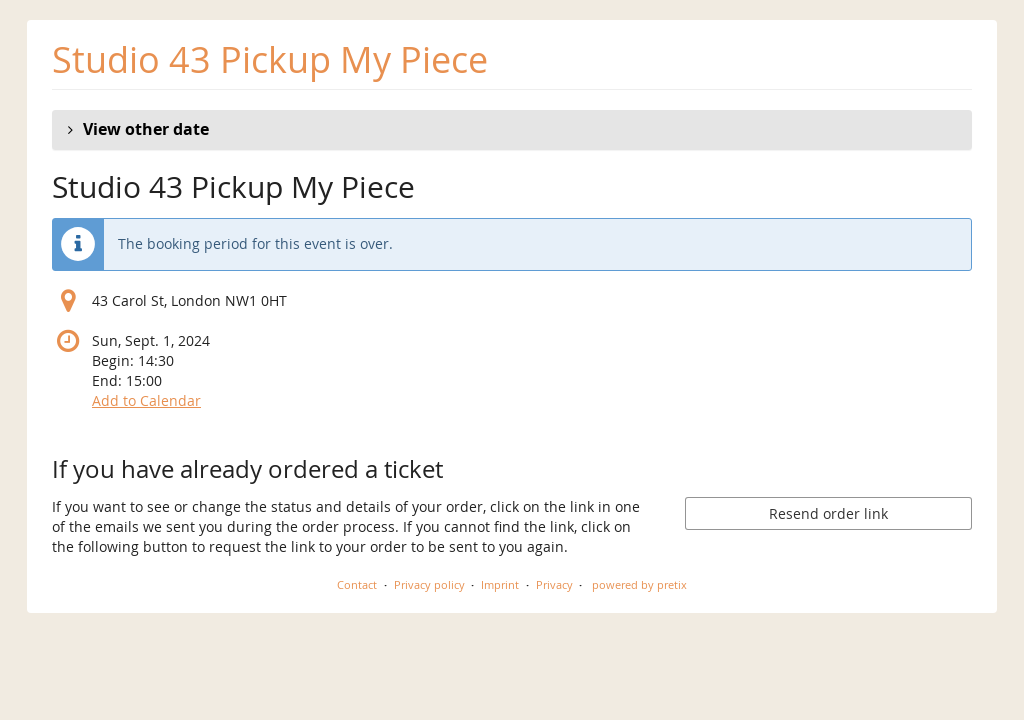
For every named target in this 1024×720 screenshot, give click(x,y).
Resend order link (828, 513)
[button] (512, 130)
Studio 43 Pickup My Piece (270, 59)
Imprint (500, 584)
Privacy (554, 584)
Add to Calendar (146, 400)
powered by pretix (639, 584)
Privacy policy (429, 584)
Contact (357, 584)
